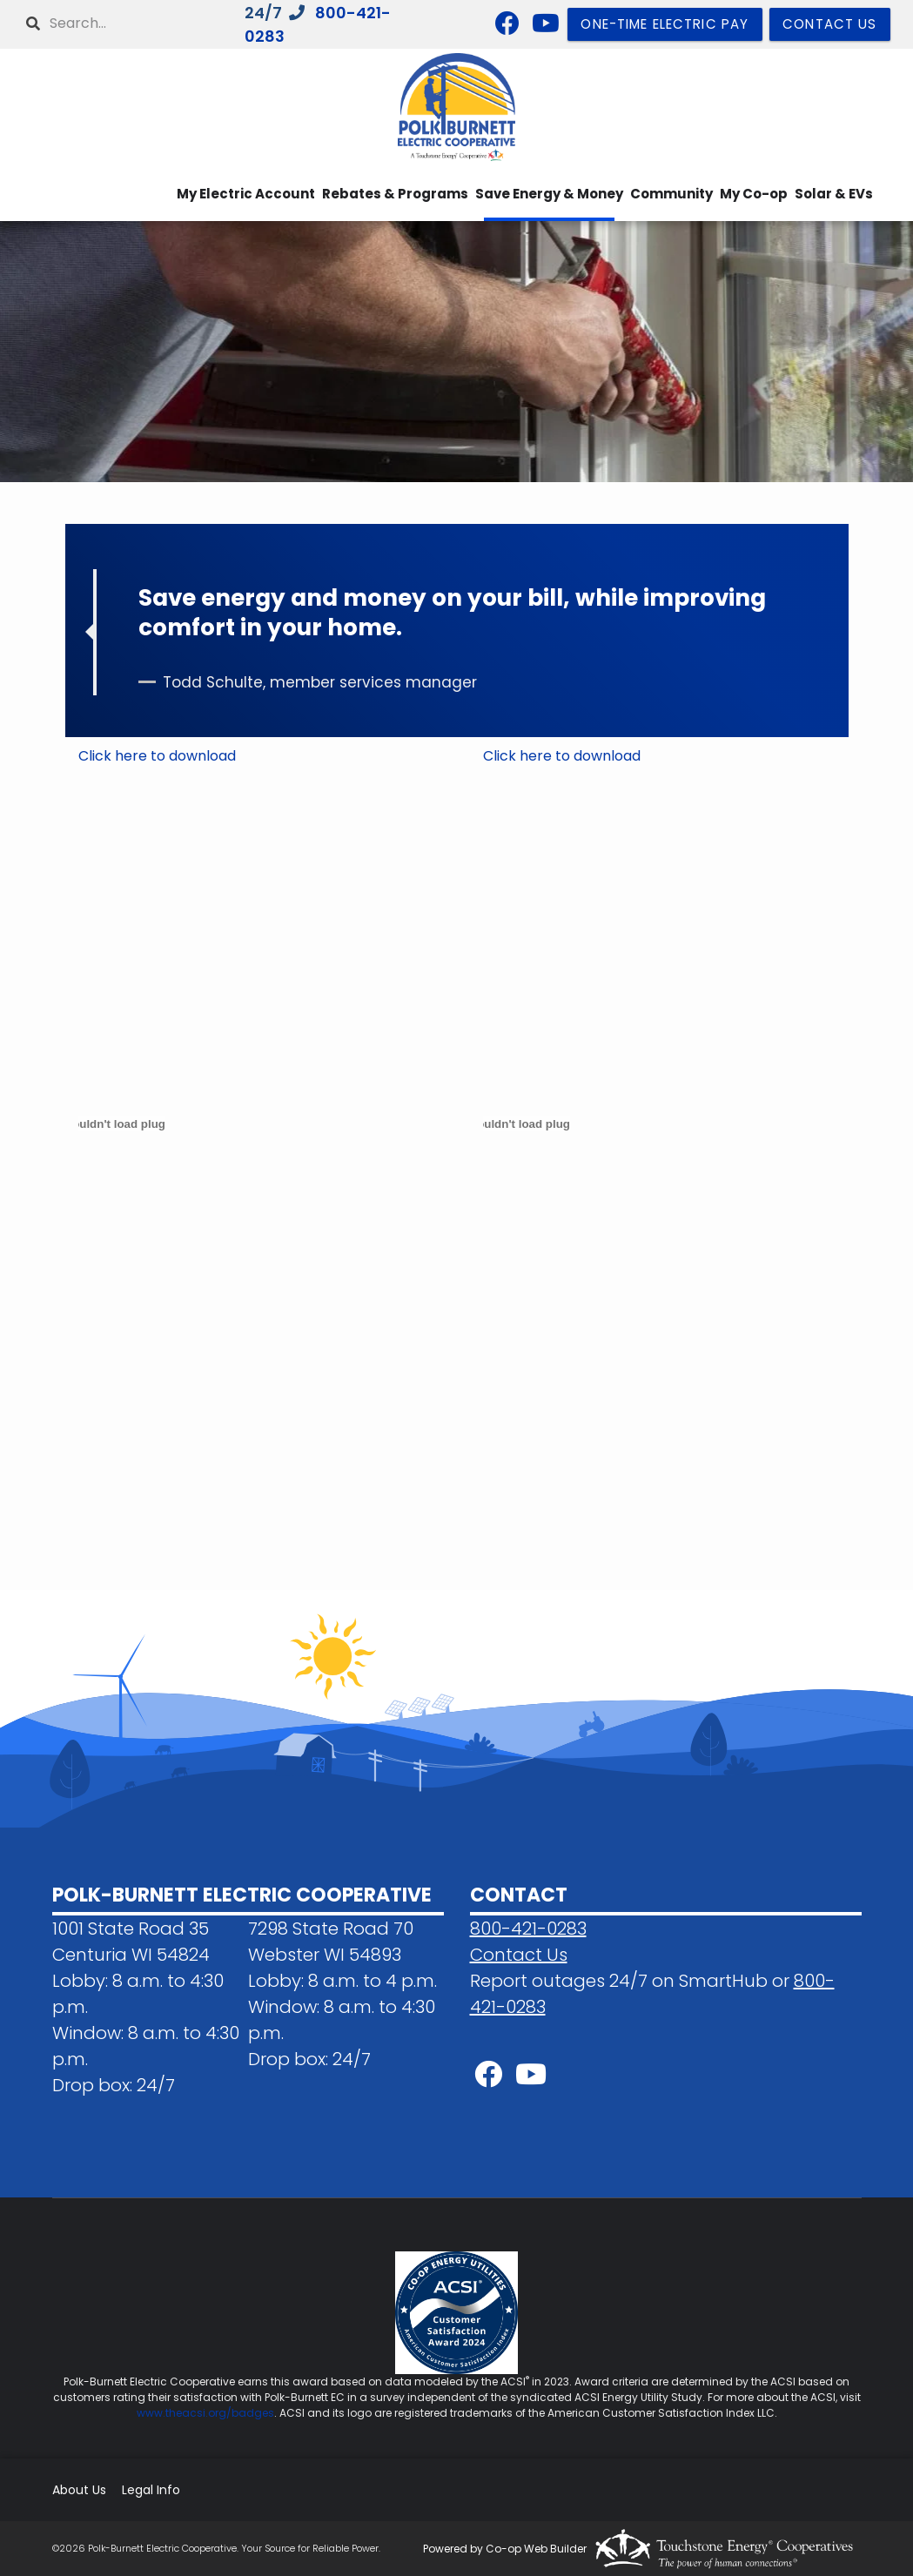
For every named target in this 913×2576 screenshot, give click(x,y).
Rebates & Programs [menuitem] (395, 193)
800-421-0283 (528, 1928)
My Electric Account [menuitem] (246, 193)
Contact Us (518, 1954)
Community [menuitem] (671, 193)
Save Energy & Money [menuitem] (549, 193)
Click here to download (157, 756)
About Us (79, 2490)
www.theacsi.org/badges (205, 2412)
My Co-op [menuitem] (754, 193)
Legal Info (151, 2490)
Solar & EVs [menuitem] (834, 193)
